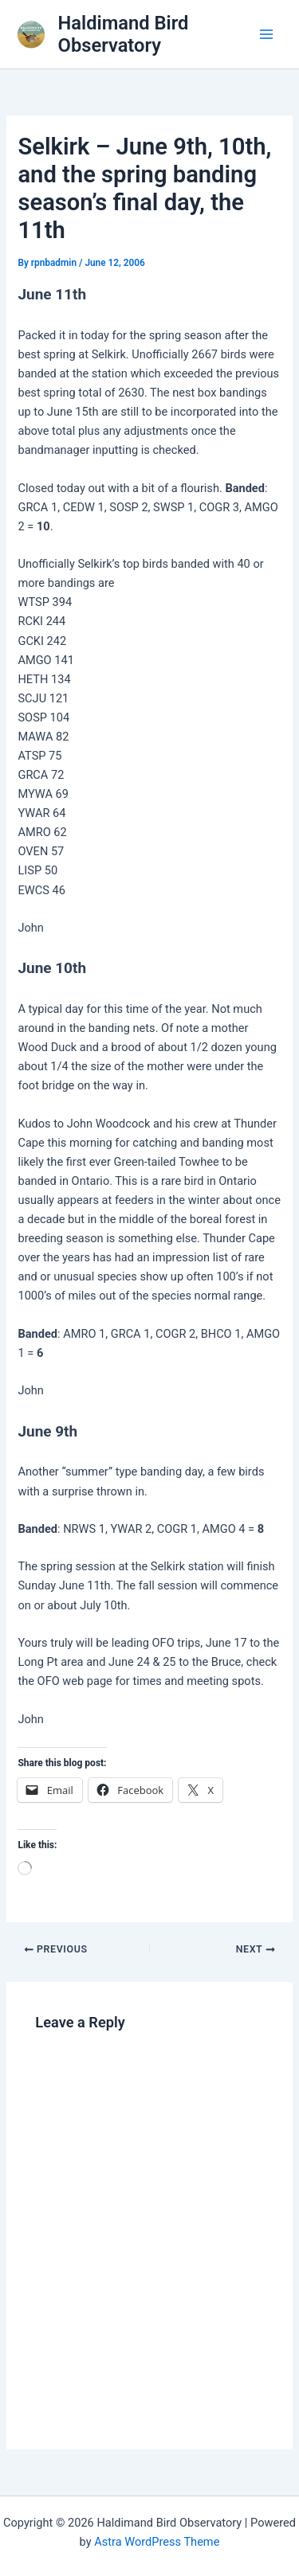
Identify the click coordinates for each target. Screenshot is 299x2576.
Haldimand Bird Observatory (123, 34)
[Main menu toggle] (266, 34)
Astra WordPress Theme (156, 2542)
